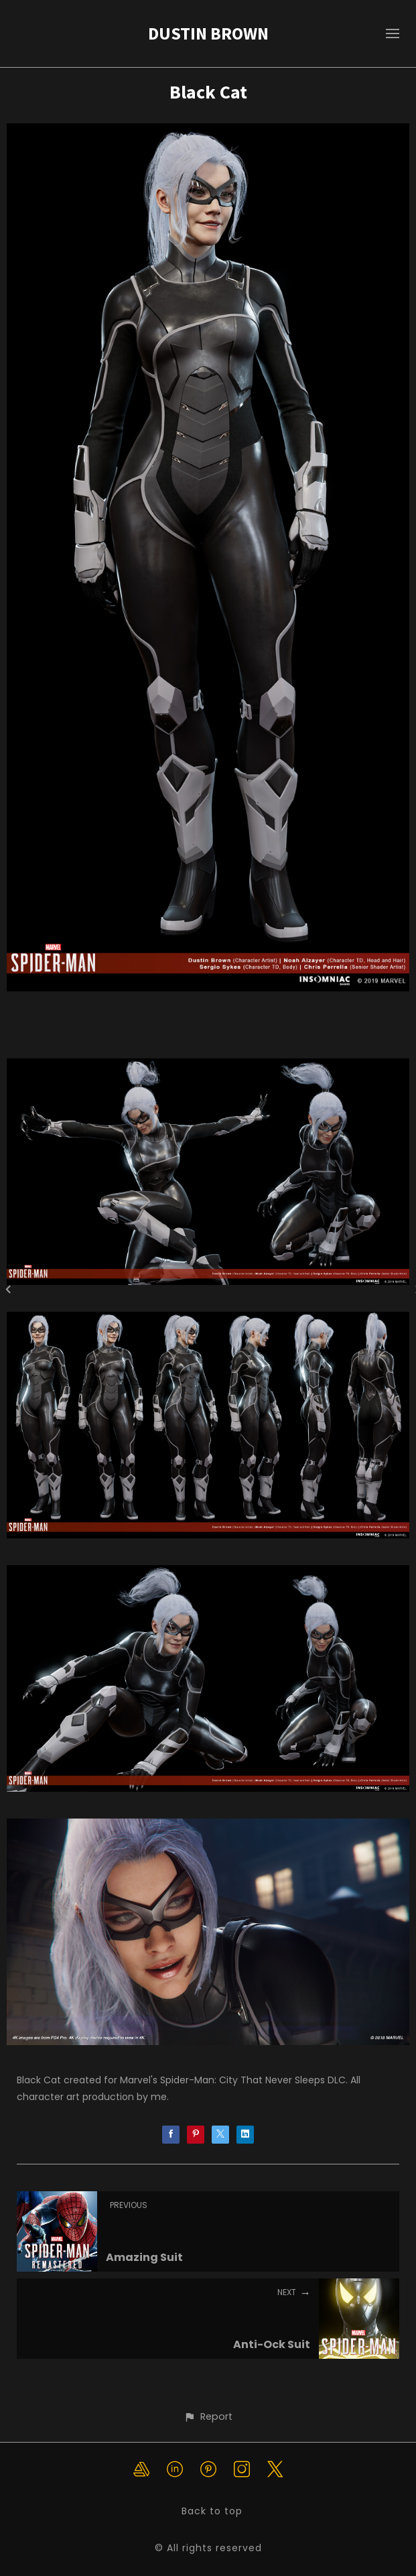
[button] (208, 2417)
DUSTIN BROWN (208, 33)
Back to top (212, 2511)
